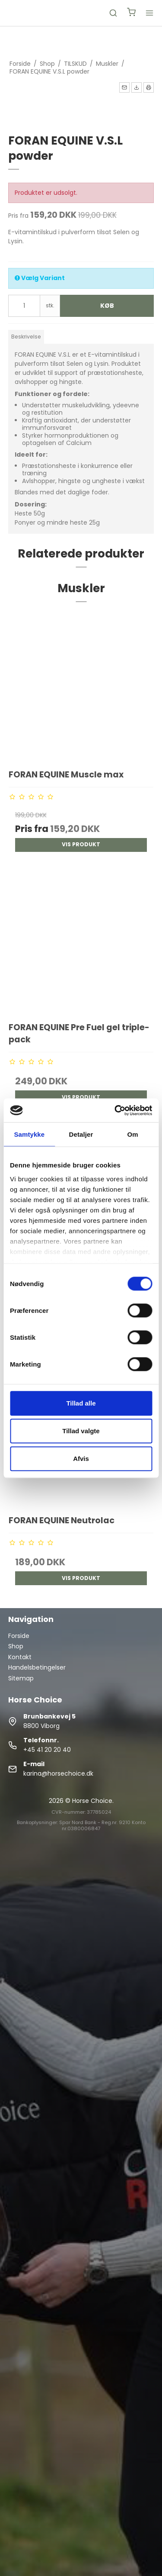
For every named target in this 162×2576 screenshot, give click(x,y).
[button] (124, 87)
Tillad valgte (80, 1431)
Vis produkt (81, 844)
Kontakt (20, 1657)
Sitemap (21, 1678)
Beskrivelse (26, 336)
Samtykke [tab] (29, 1134)
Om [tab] (132, 1134)
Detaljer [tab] (81, 1134)
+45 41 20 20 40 (47, 1749)
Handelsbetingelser (37, 1667)
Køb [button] (107, 305)
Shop (15, 1646)
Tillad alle (80, 1403)
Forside (18, 1635)
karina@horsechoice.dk (58, 1773)
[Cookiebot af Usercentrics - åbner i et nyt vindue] (115, 1110)
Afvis (81, 1458)
